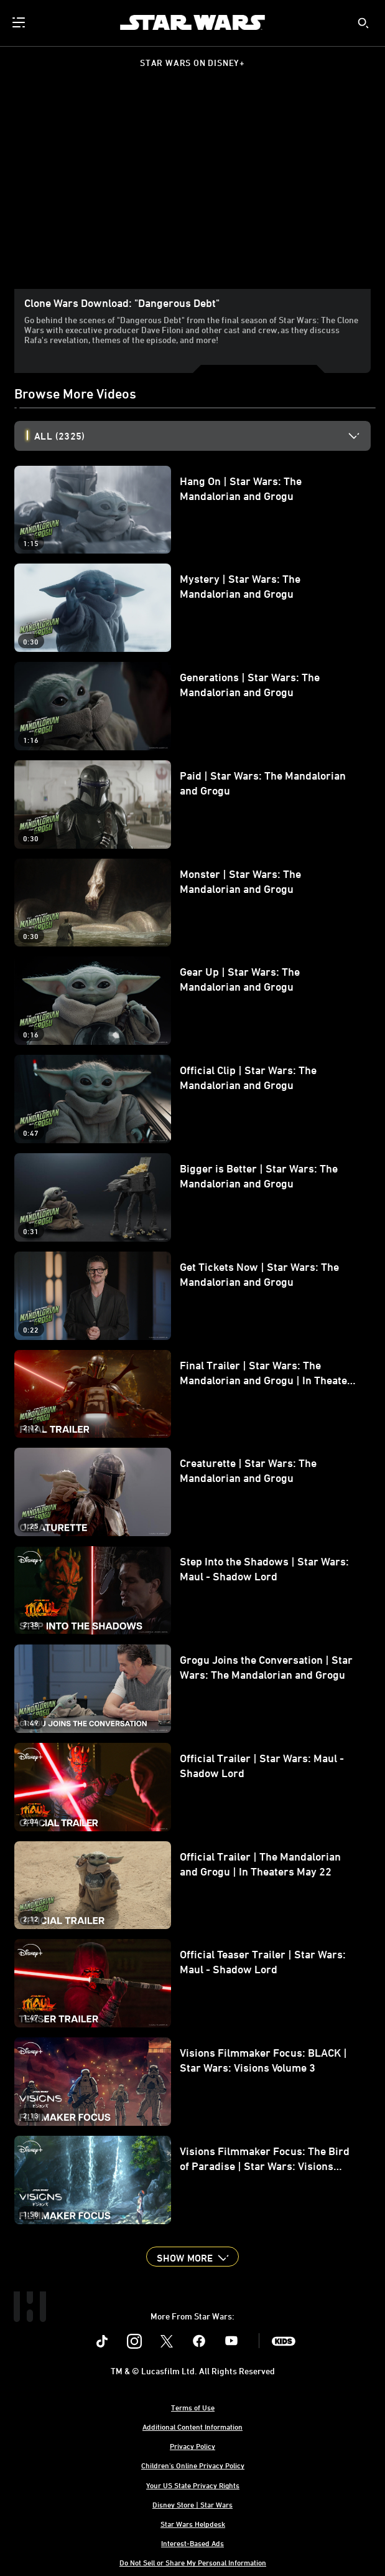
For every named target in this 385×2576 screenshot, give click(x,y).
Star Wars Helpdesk (192, 2523)
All (59, 435)
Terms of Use (193, 2407)
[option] (202, 435)
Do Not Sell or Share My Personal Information (192, 2562)
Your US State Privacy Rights (192, 2485)
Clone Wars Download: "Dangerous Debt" (122, 302)
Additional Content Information (192, 2426)
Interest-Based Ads (192, 2543)
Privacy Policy (192, 2446)
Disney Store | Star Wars (192, 2504)
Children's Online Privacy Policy (192, 2465)
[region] (192, 188)
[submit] (363, 23)
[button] (192, 2257)
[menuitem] (20, 22)
